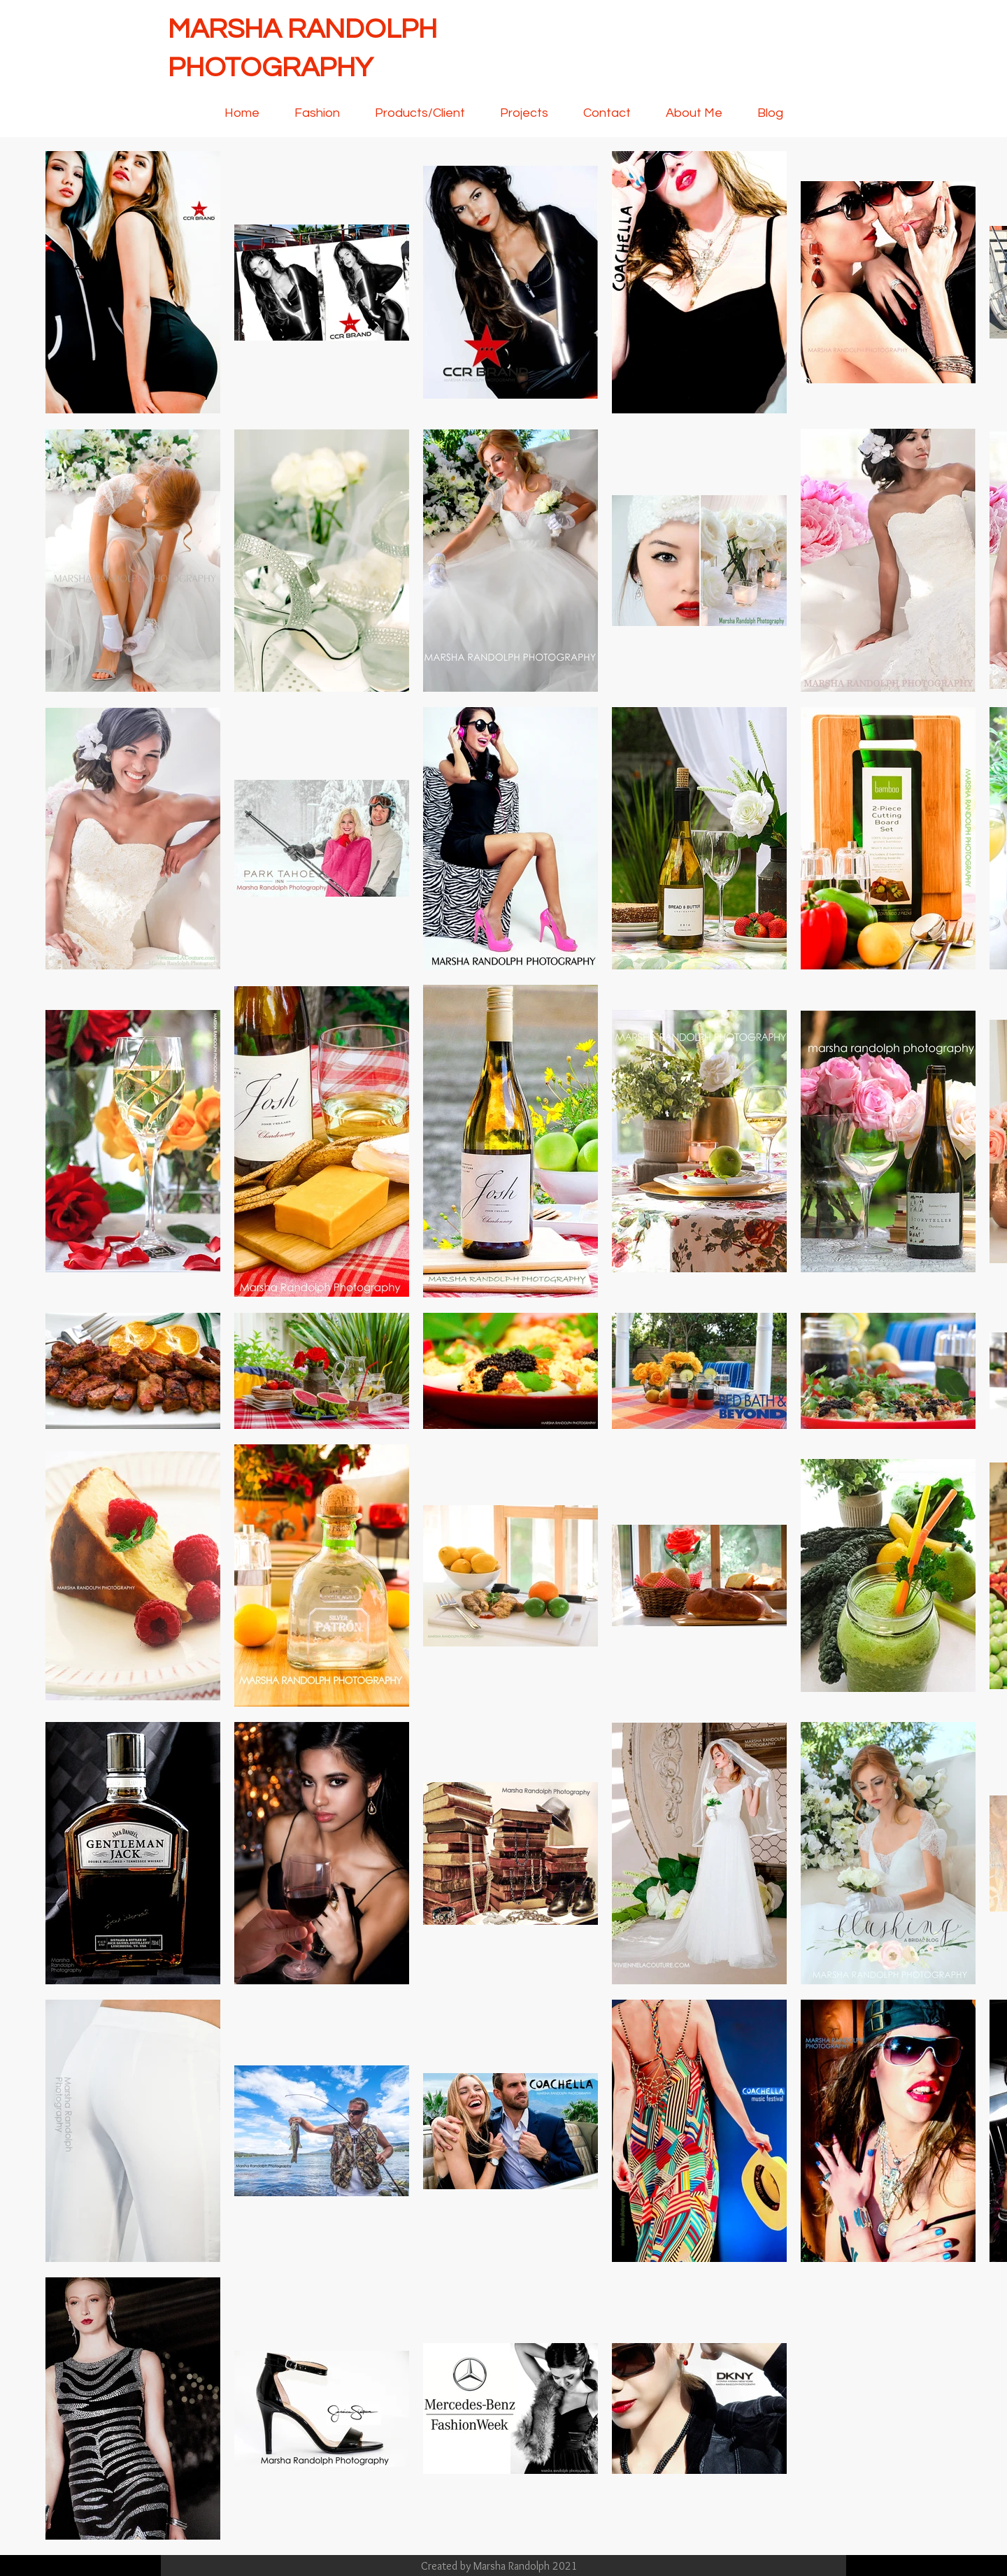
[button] (524, 113)
